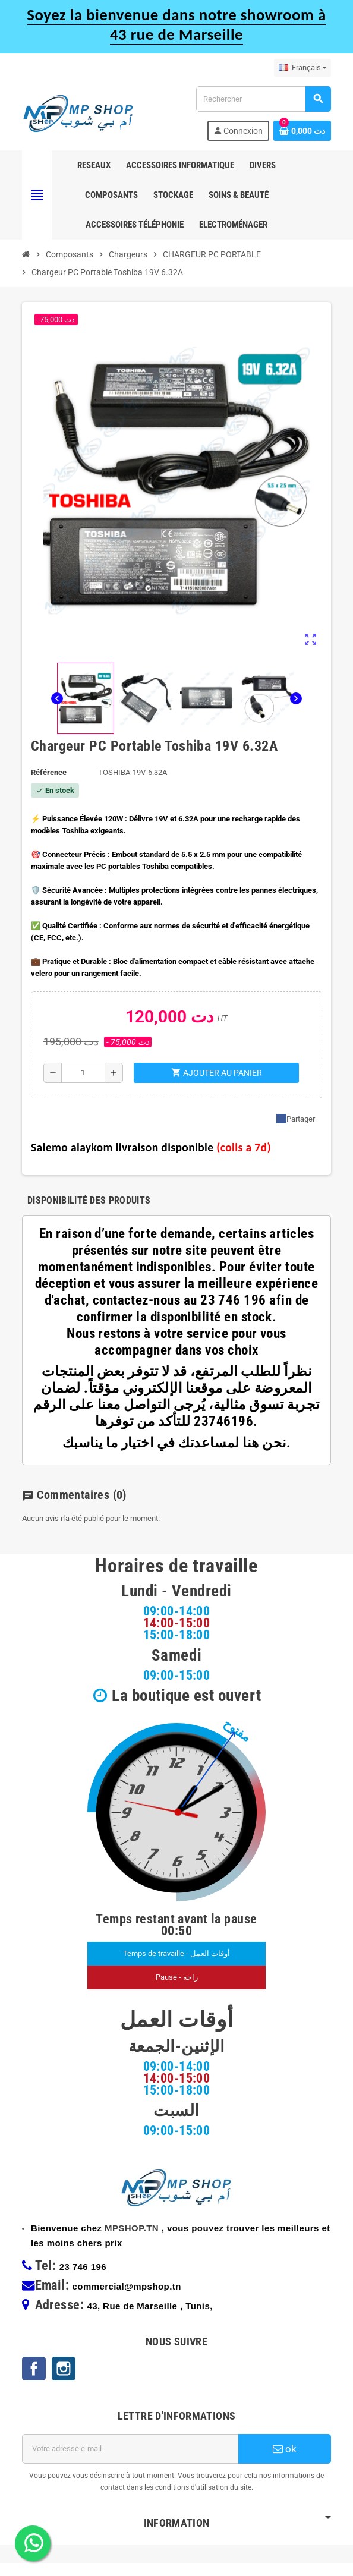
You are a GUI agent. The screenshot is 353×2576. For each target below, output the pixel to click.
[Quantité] (83, 1072)
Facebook (34, 2382)
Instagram (63, 2382)
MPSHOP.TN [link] (132, 2241)
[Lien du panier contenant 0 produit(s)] (302, 131)
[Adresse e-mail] (130, 2462)
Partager (295, 1118)
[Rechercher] (263, 99)
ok (285, 2462)
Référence (49, 772)
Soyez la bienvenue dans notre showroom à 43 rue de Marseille (176, 24)
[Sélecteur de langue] (302, 68)
